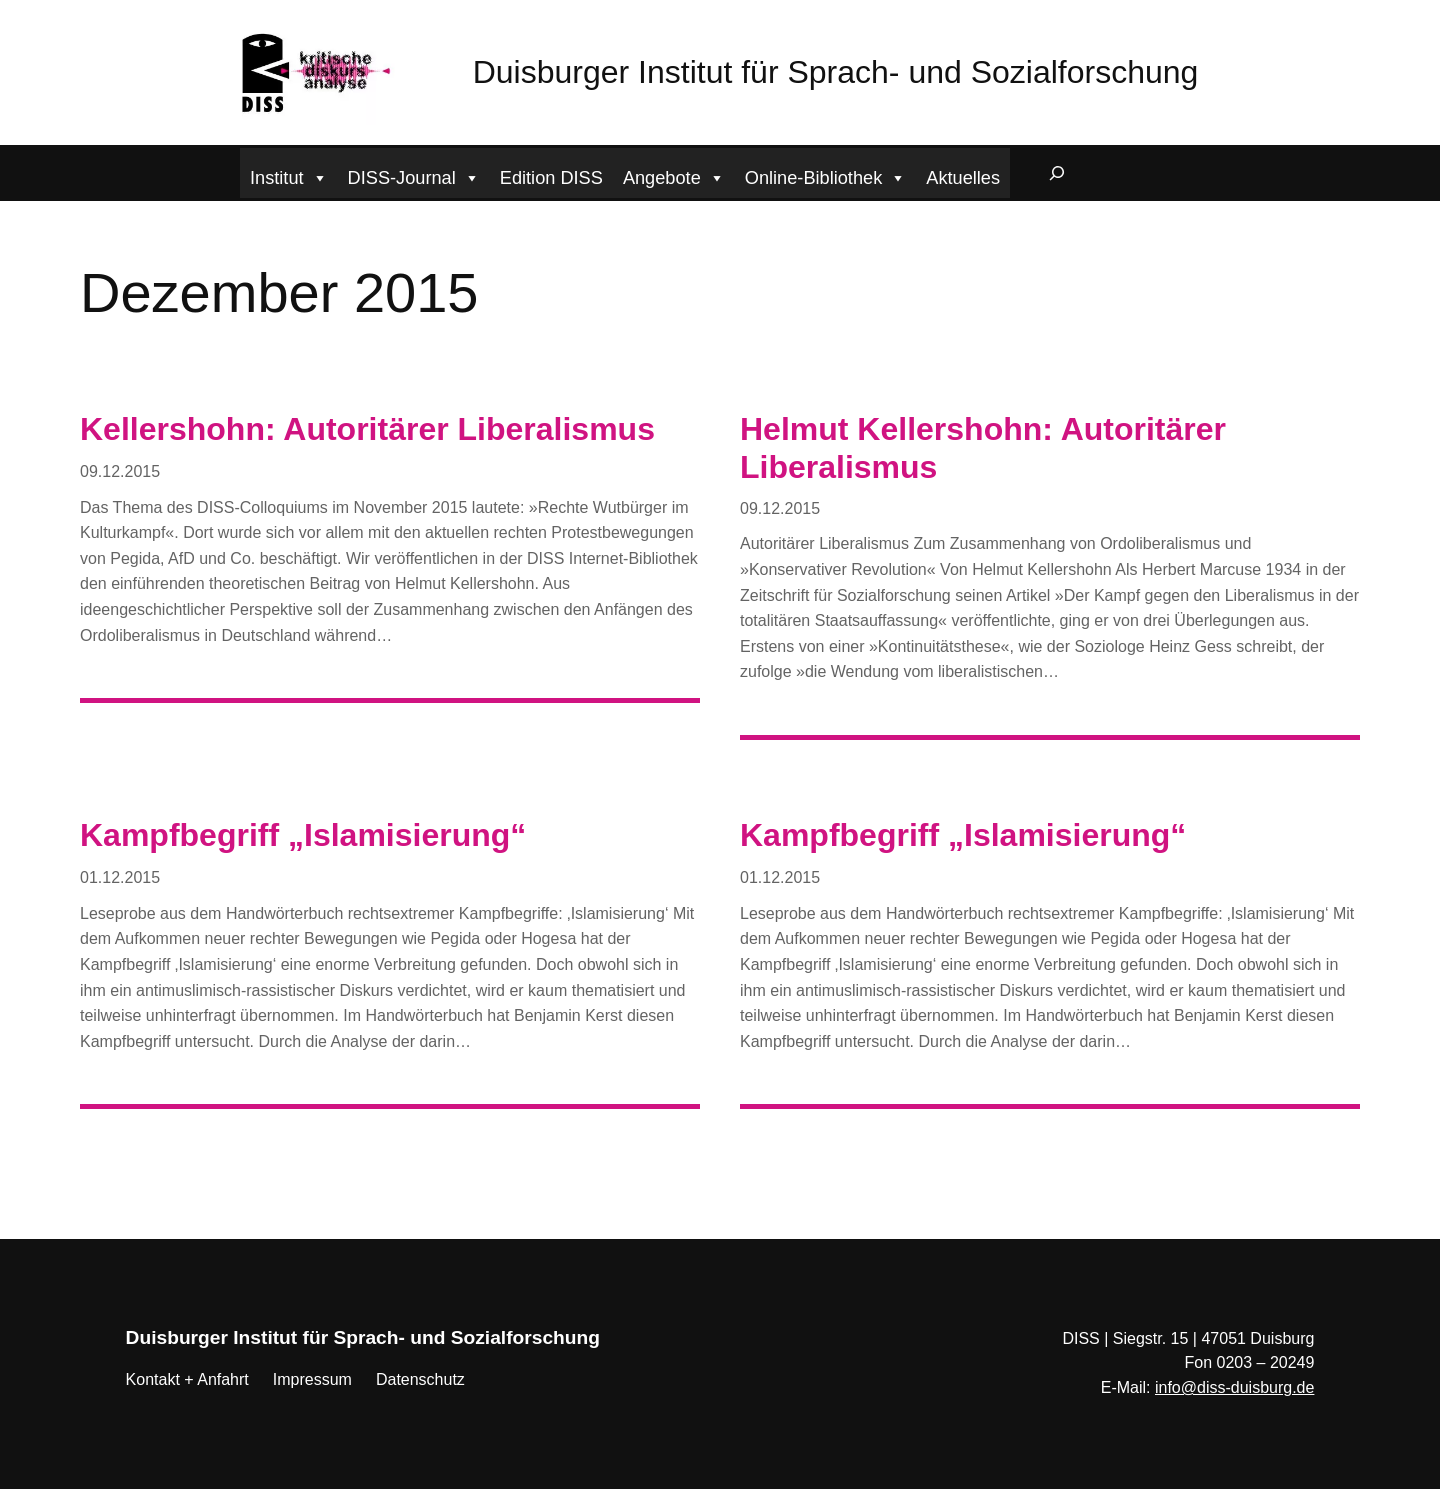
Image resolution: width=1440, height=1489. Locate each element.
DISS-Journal (414, 175)
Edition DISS (551, 178)
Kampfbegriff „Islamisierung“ (303, 835)
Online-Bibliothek (826, 175)
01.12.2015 (120, 877)
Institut (289, 175)
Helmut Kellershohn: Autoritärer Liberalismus (983, 448)
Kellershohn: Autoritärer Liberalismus (367, 429)
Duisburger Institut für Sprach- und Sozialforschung (836, 72)
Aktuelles (963, 178)
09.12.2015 (120, 471)
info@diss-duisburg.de (1234, 1387)
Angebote (674, 175)
